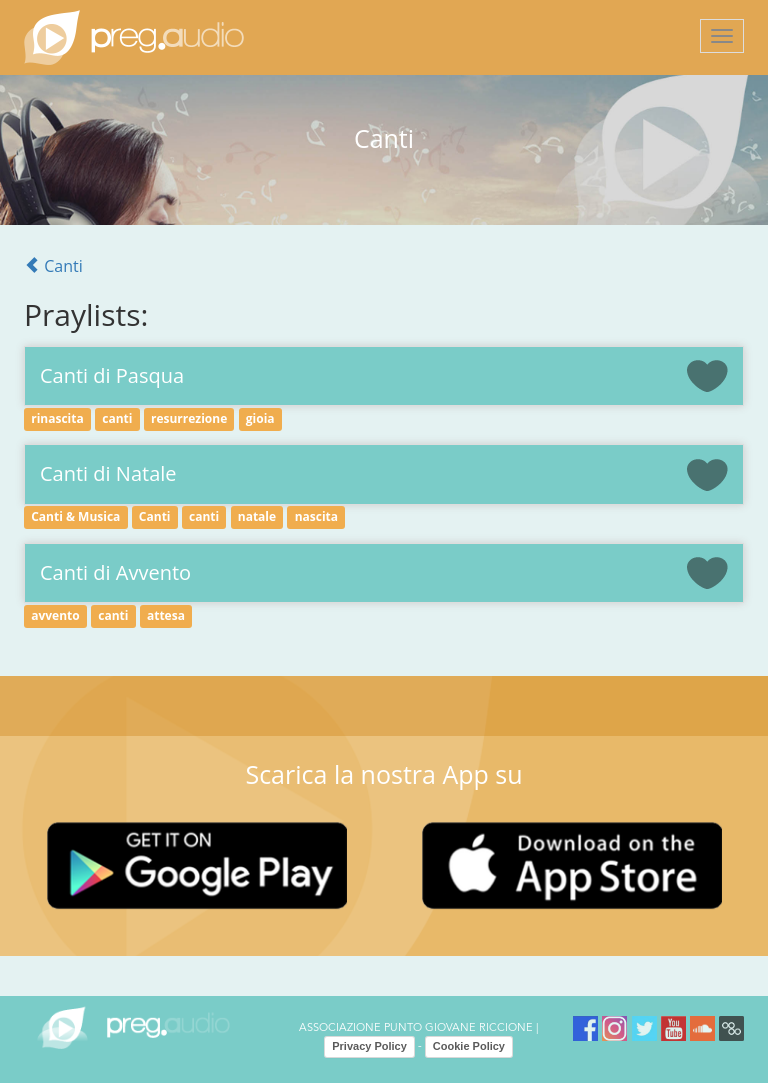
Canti (53, 266)
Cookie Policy (469, 1046)
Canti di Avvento (115, 572)
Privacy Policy (369, 1046)
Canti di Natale (108, 473)
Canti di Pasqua (112, 375)
